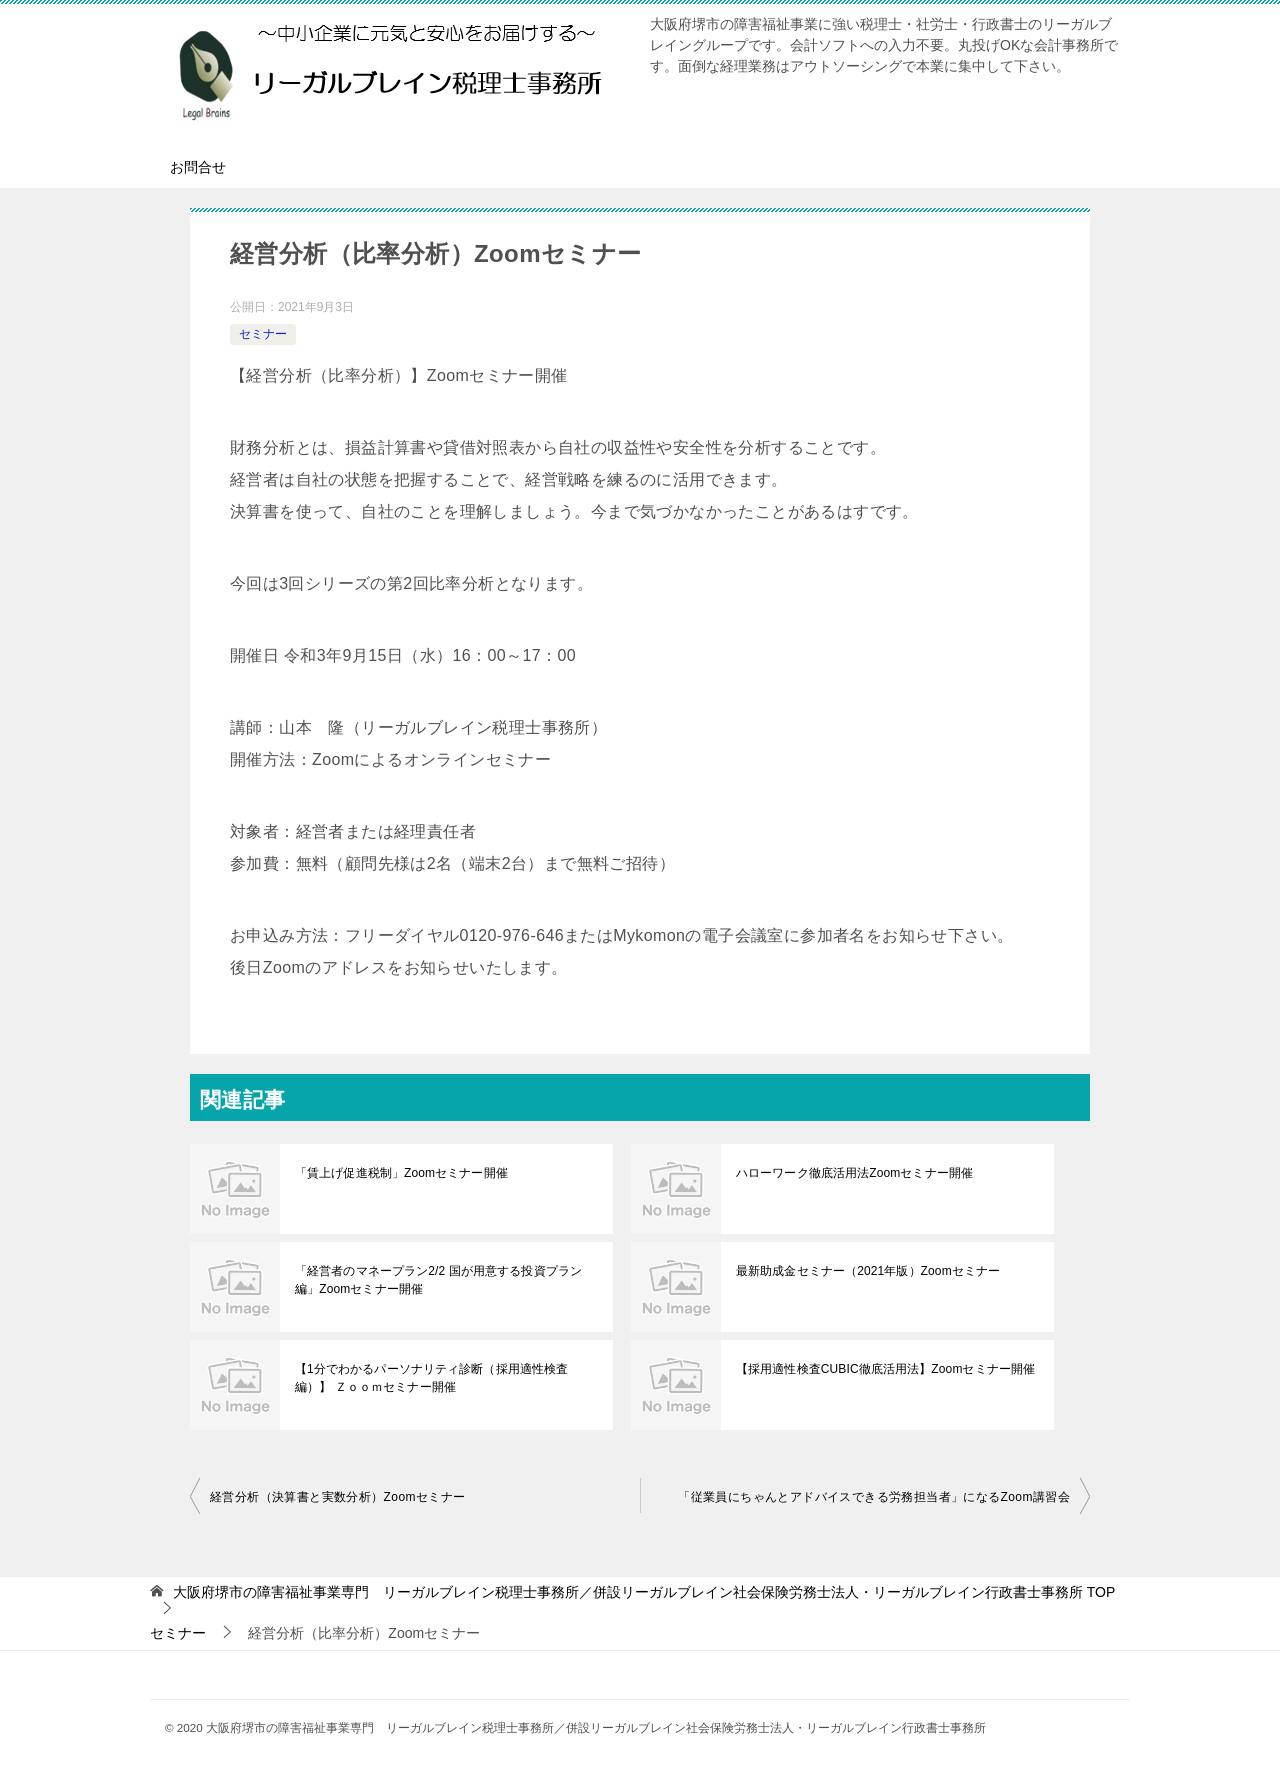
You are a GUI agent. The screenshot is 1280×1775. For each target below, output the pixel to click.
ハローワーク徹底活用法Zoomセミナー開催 (853, 1173)
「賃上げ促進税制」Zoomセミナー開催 (400, 1173)
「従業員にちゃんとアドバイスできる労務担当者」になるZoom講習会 (874, 1497)
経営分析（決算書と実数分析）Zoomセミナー (337, 1497)
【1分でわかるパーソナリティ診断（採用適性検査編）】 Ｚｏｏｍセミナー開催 (430, 1378)
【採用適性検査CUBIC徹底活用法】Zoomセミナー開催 (884, 1369)
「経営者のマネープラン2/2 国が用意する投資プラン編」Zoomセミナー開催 (437, 1280)
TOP (644, 1592)
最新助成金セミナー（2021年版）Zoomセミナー (866, 1271)
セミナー (263, 334)
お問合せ (198, 167)
